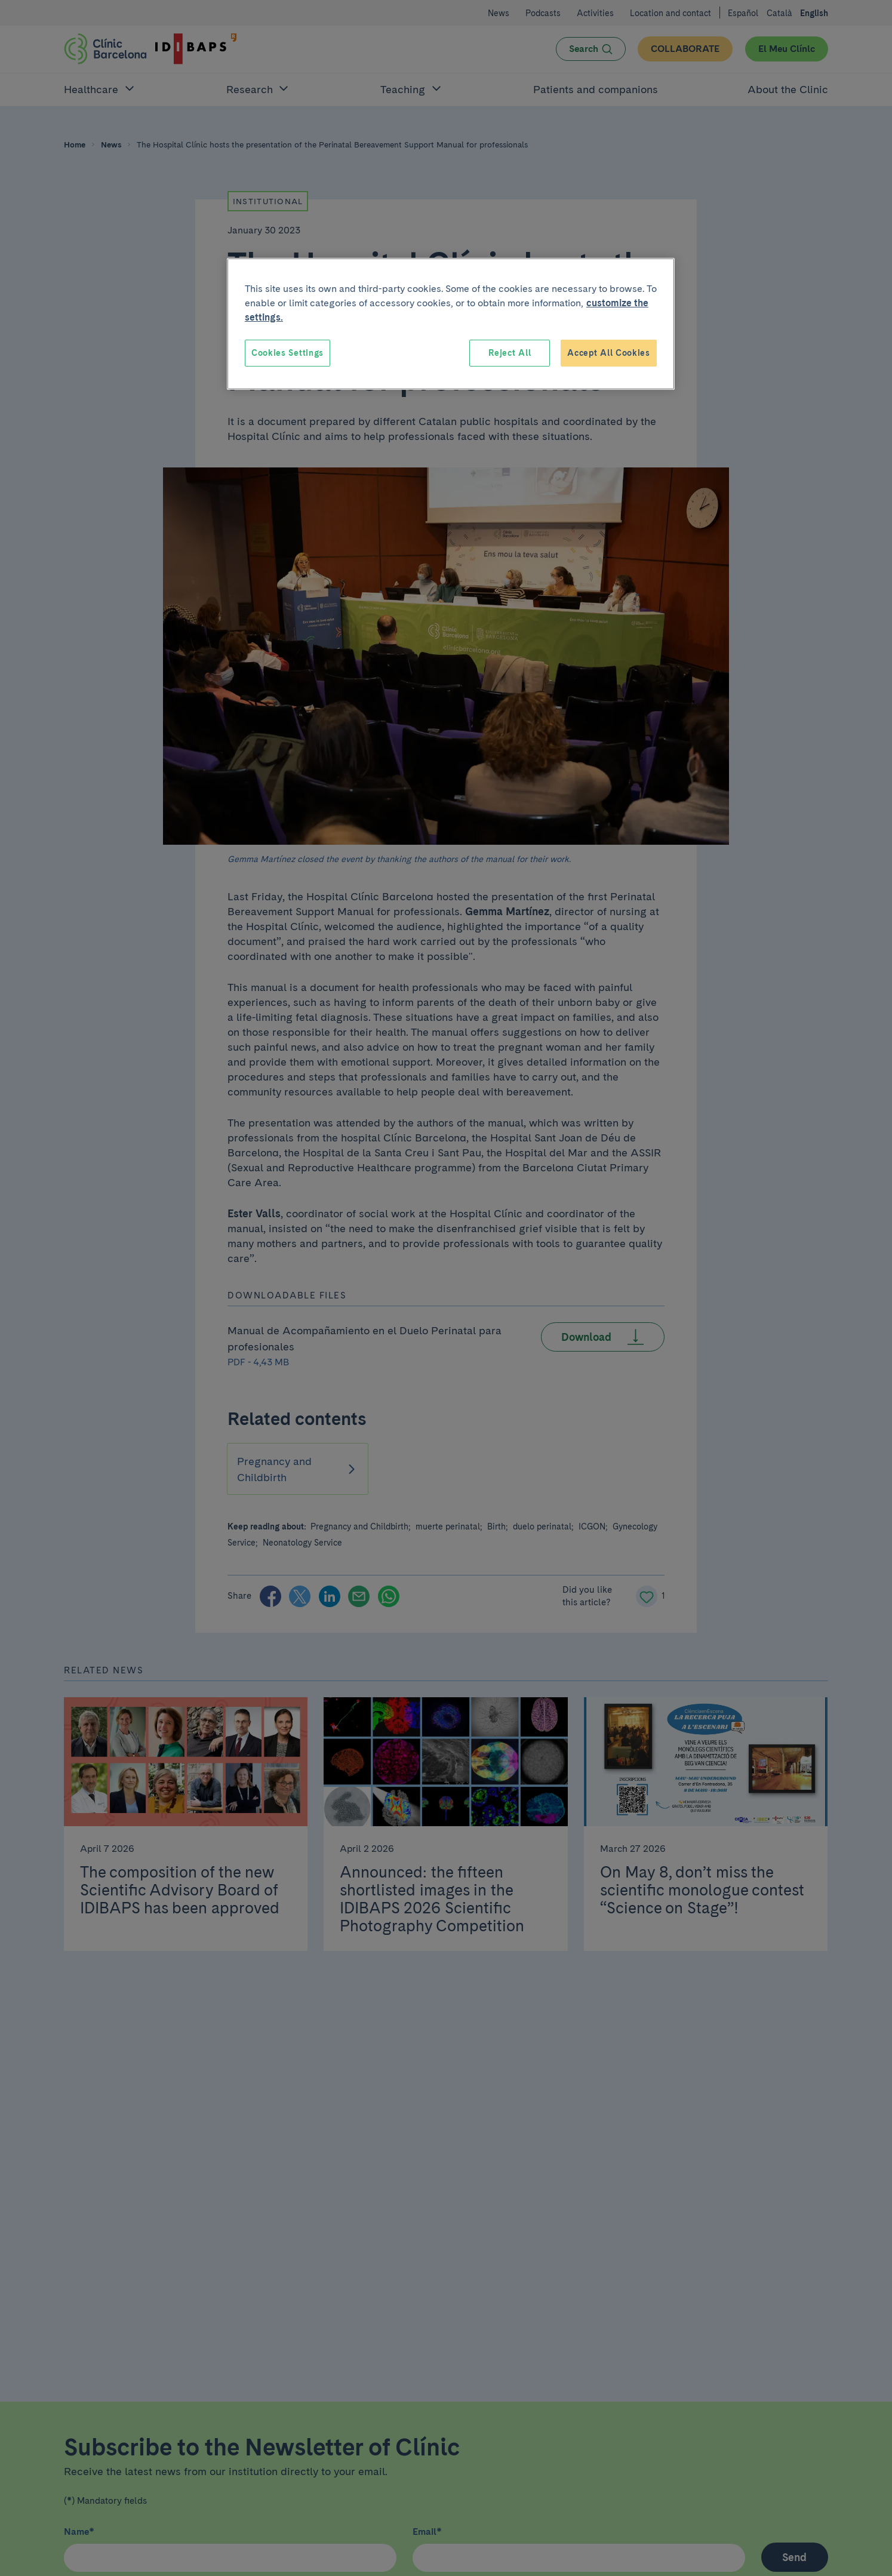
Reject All (509, 353)
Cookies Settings (287, 353)
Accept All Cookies (608, 353)
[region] (451, 324)
